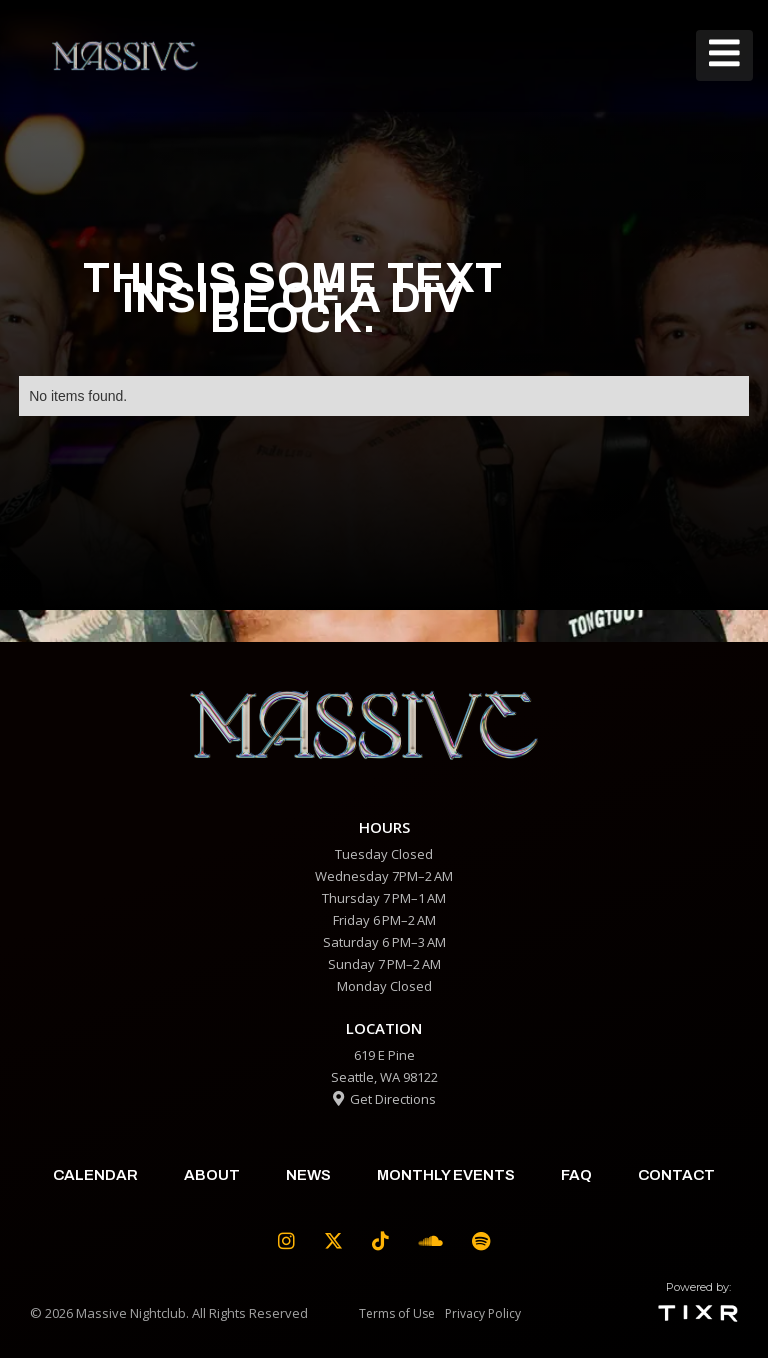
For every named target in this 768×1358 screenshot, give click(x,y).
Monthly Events (446, 1175)
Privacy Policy (483, 1313)
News (308, 1175)
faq (576, 1175)
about (212, 1175)
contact (676, 1175)
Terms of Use (397, 1313)
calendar (95, 1175)
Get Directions (384, 1099)
